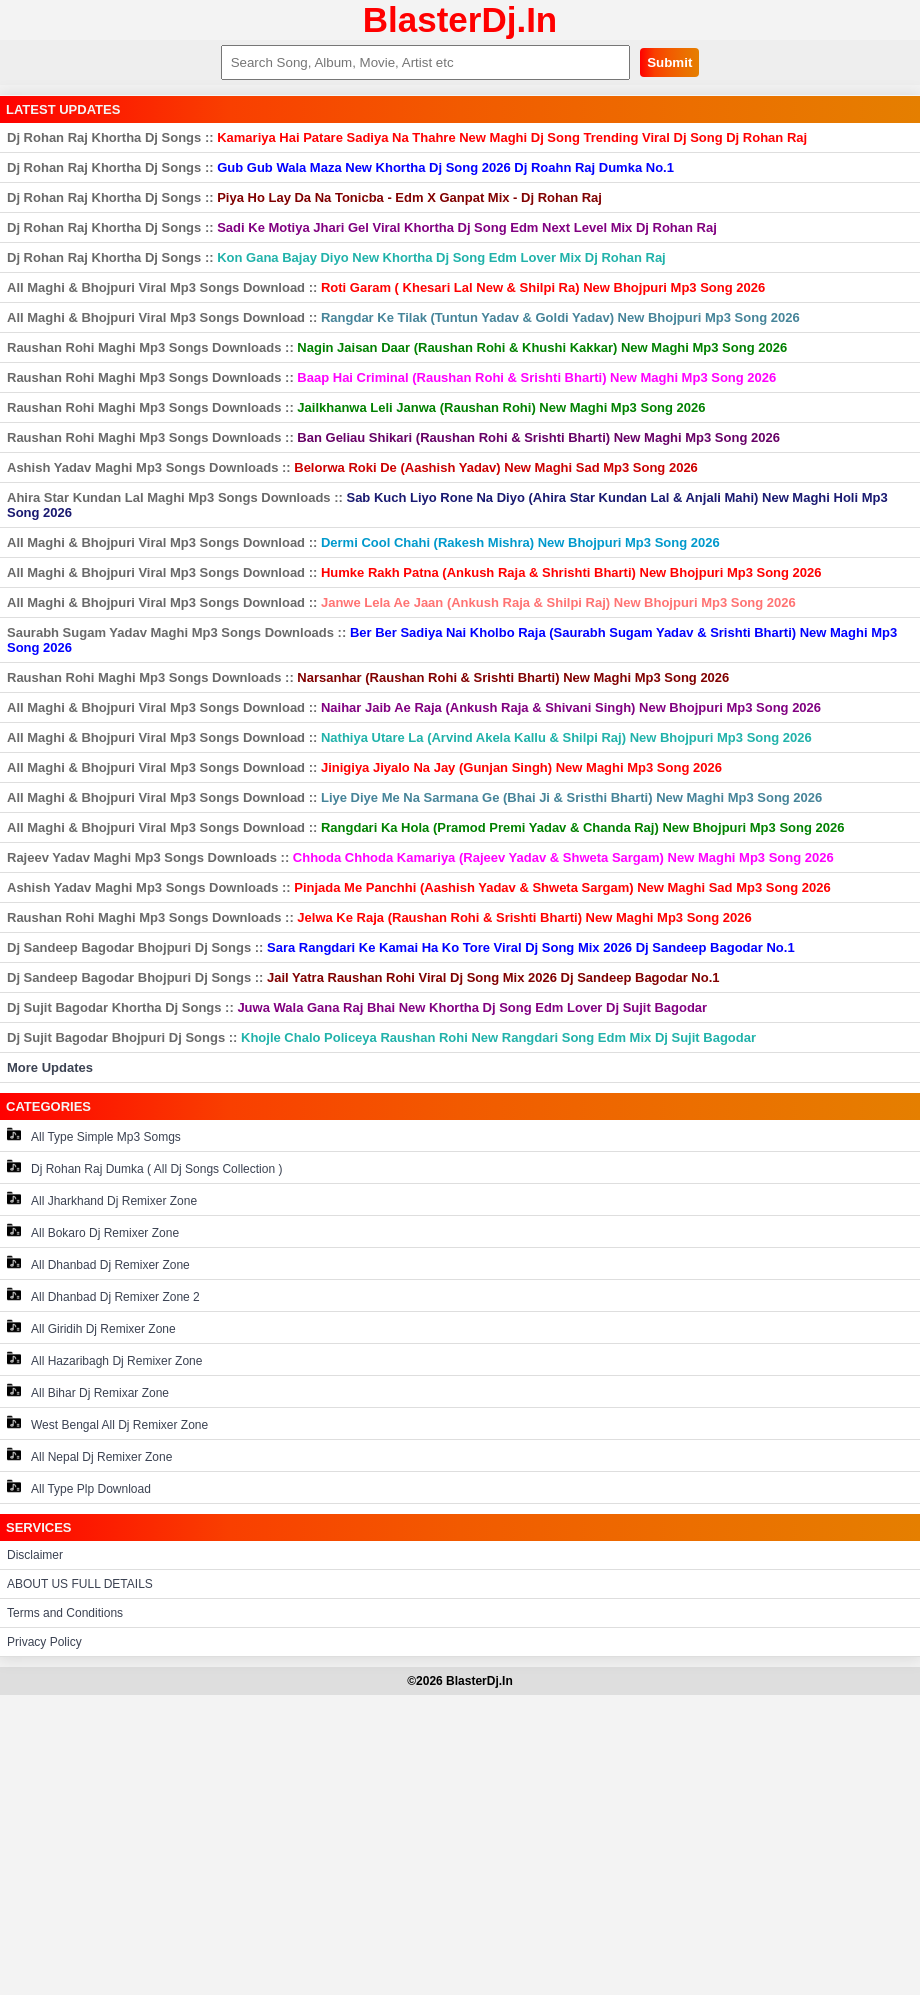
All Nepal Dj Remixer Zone (89, 1455)
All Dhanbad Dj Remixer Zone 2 (103, 1295)
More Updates (50, 1067)
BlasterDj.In (460, 19)
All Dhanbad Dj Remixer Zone (98, 1263)
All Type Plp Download (79, 1487)
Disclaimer (35, 1555)
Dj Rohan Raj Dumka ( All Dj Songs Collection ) (144, 1167)
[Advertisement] (460, 1845)
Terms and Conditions (65, 1613)
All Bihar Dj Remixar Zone (88, 1391)
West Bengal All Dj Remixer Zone (107, 1423)
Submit (669, 62)
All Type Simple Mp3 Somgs (94, 1135)
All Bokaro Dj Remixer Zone (93, 1231)
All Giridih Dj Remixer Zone (91, 1327)
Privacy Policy (44, 1642)
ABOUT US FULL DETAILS (80, 1584)
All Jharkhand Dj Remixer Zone (102, 1199)
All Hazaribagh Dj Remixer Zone (104, 1359)
